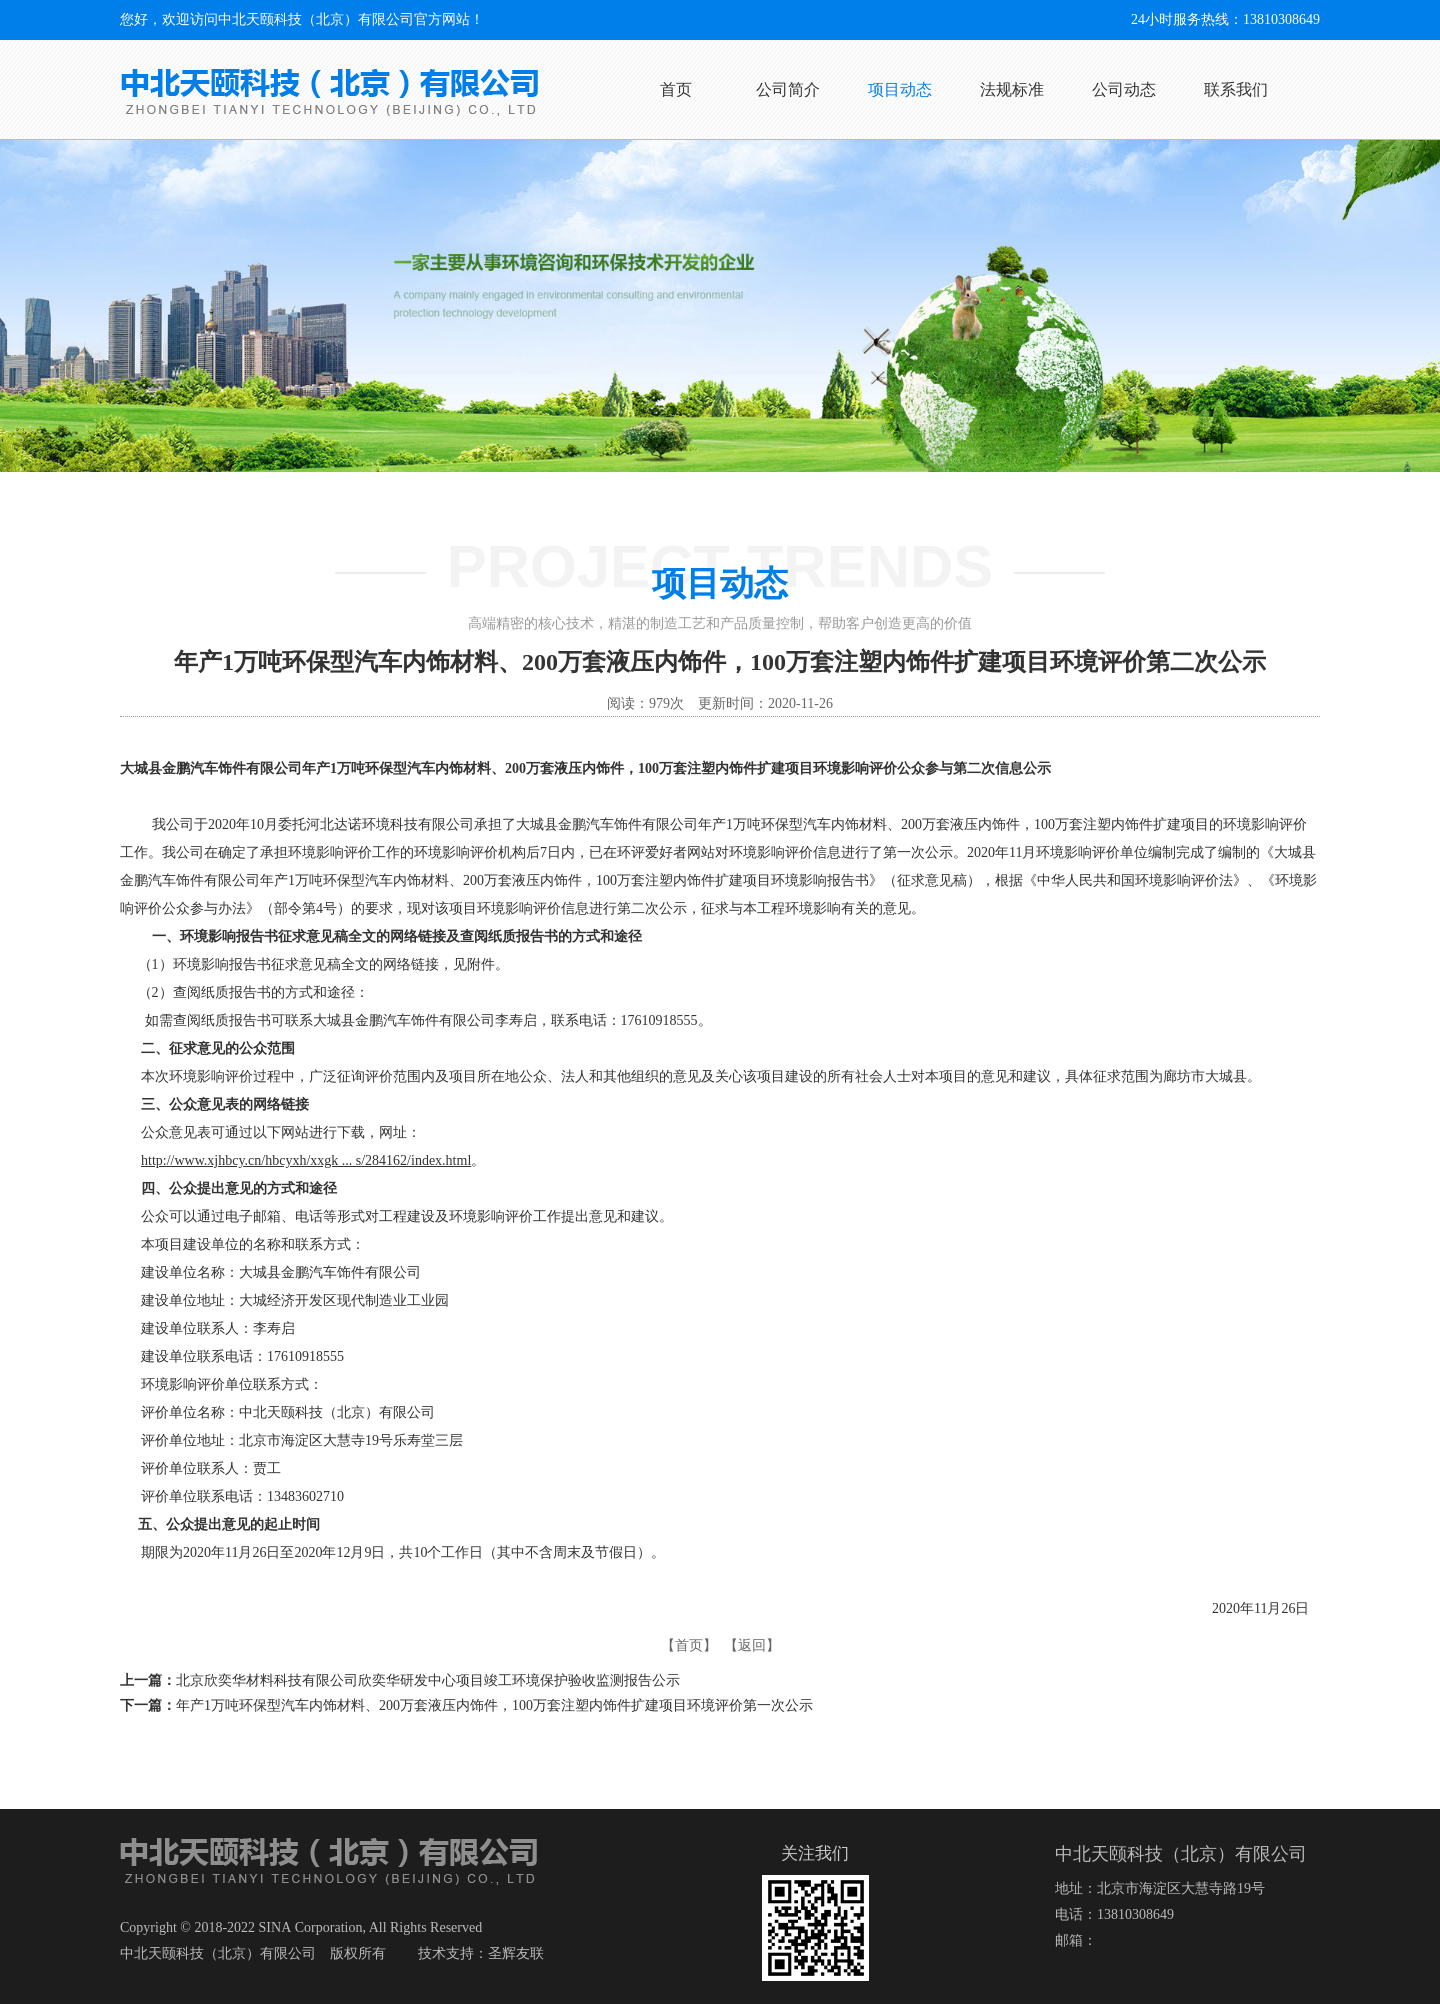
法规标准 (1012, 89)
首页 (676, 89)
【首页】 (689, 1645)
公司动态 (1124, 89)
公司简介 (788, 89)
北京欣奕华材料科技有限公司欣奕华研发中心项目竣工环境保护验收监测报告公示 (428, 1680)
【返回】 (752, 1645)
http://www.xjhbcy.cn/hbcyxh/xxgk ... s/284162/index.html (306, 1160)
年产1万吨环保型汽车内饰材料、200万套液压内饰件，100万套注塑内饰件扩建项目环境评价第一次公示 (494, 1705)
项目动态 (900, 89)
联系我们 (1236, 89)
